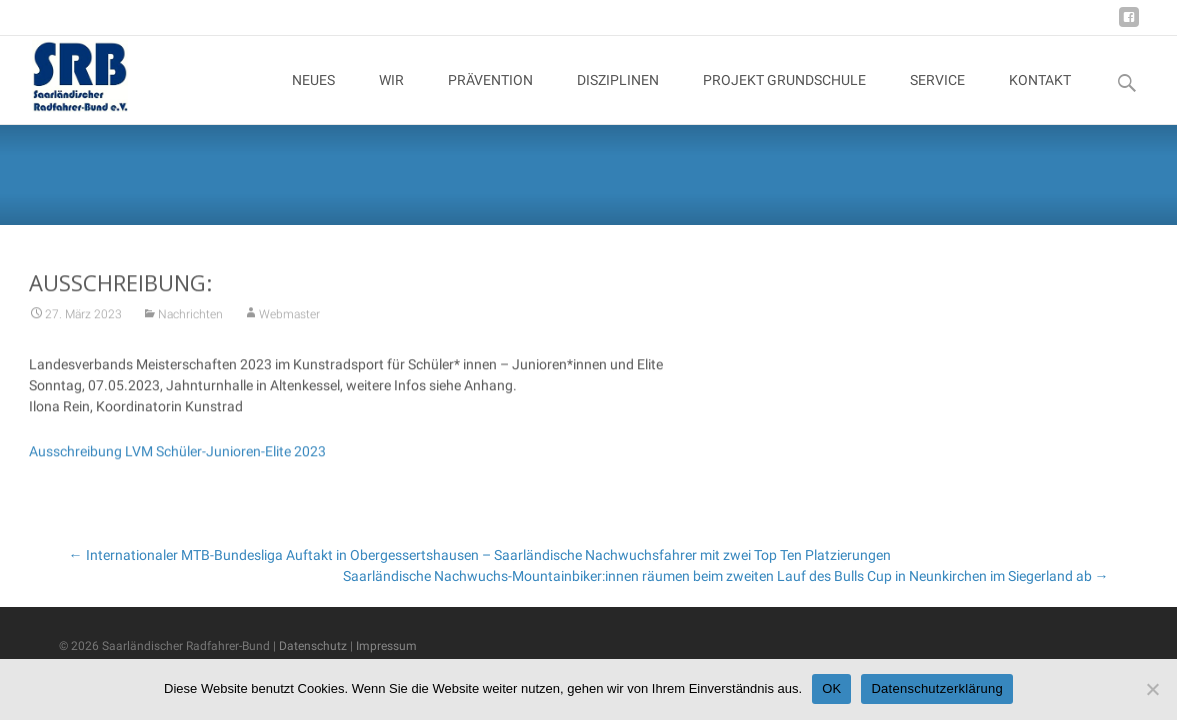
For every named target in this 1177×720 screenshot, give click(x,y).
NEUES (313, 98)
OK (831, 688)
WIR (391, 98)
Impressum (386, 646)
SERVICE (937, 98)
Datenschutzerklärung (936, 688)
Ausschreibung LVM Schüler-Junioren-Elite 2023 (177, 456)
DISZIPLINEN (618, 98)
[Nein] (1152, 689)
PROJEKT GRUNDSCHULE (784, 98)
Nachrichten (190, 319)
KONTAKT (1040, 98)
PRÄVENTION (490, 98)
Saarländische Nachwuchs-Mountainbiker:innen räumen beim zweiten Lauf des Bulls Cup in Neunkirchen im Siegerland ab (726, 576)
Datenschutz (313, 646)
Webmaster (289, 319)
